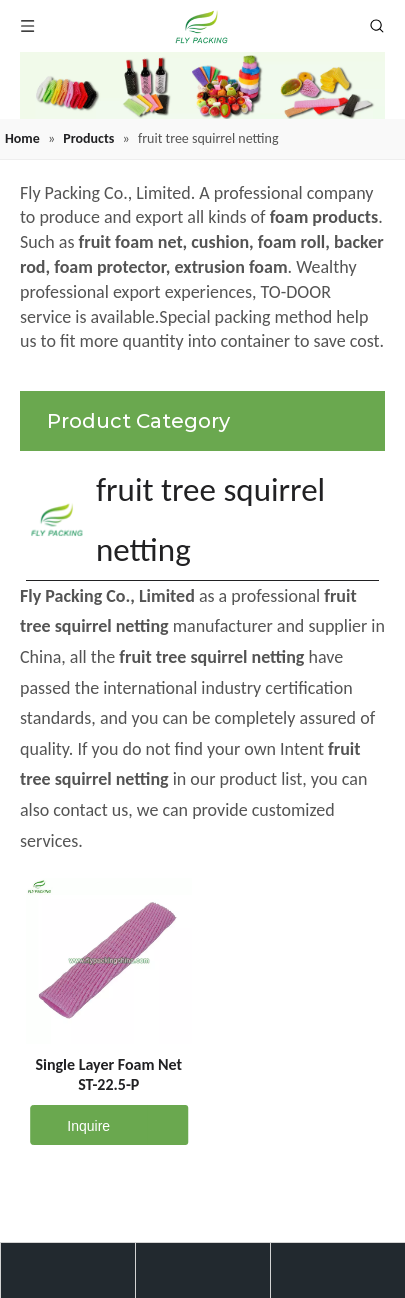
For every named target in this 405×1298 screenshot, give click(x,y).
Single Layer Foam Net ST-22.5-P (108, 1074)
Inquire (70, 1125)
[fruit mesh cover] (202, 85)
